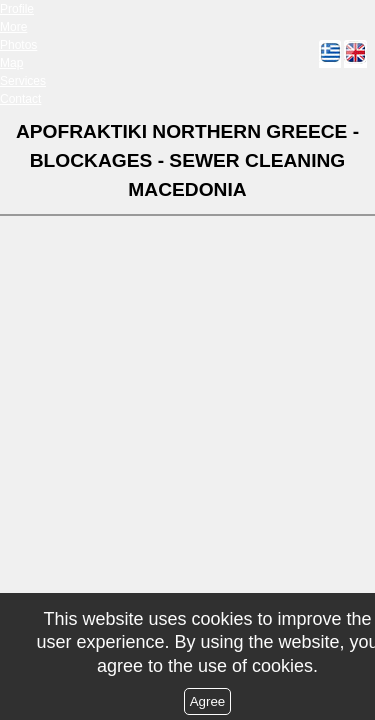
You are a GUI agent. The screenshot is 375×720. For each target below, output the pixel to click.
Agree (208, 701)
